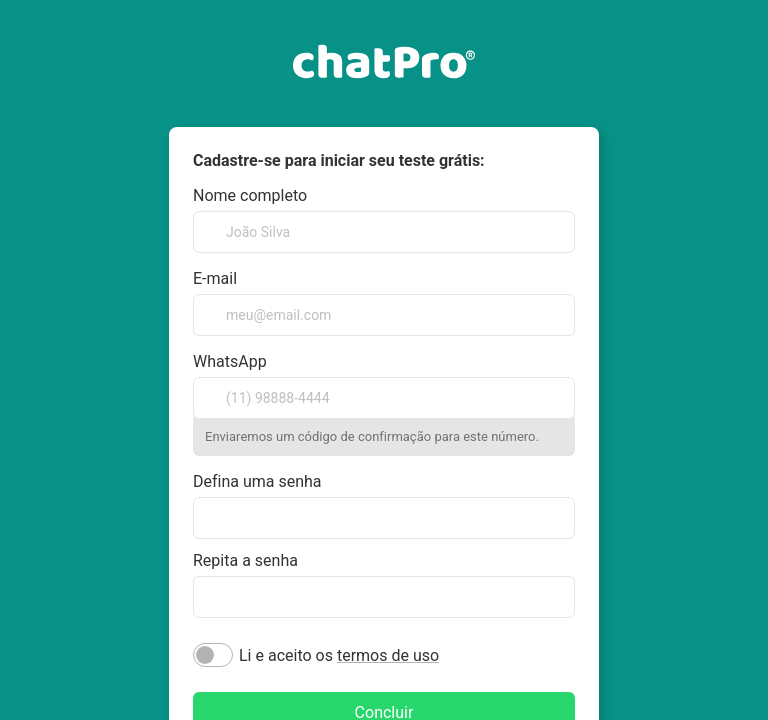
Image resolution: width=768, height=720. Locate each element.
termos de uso (388, 655)
